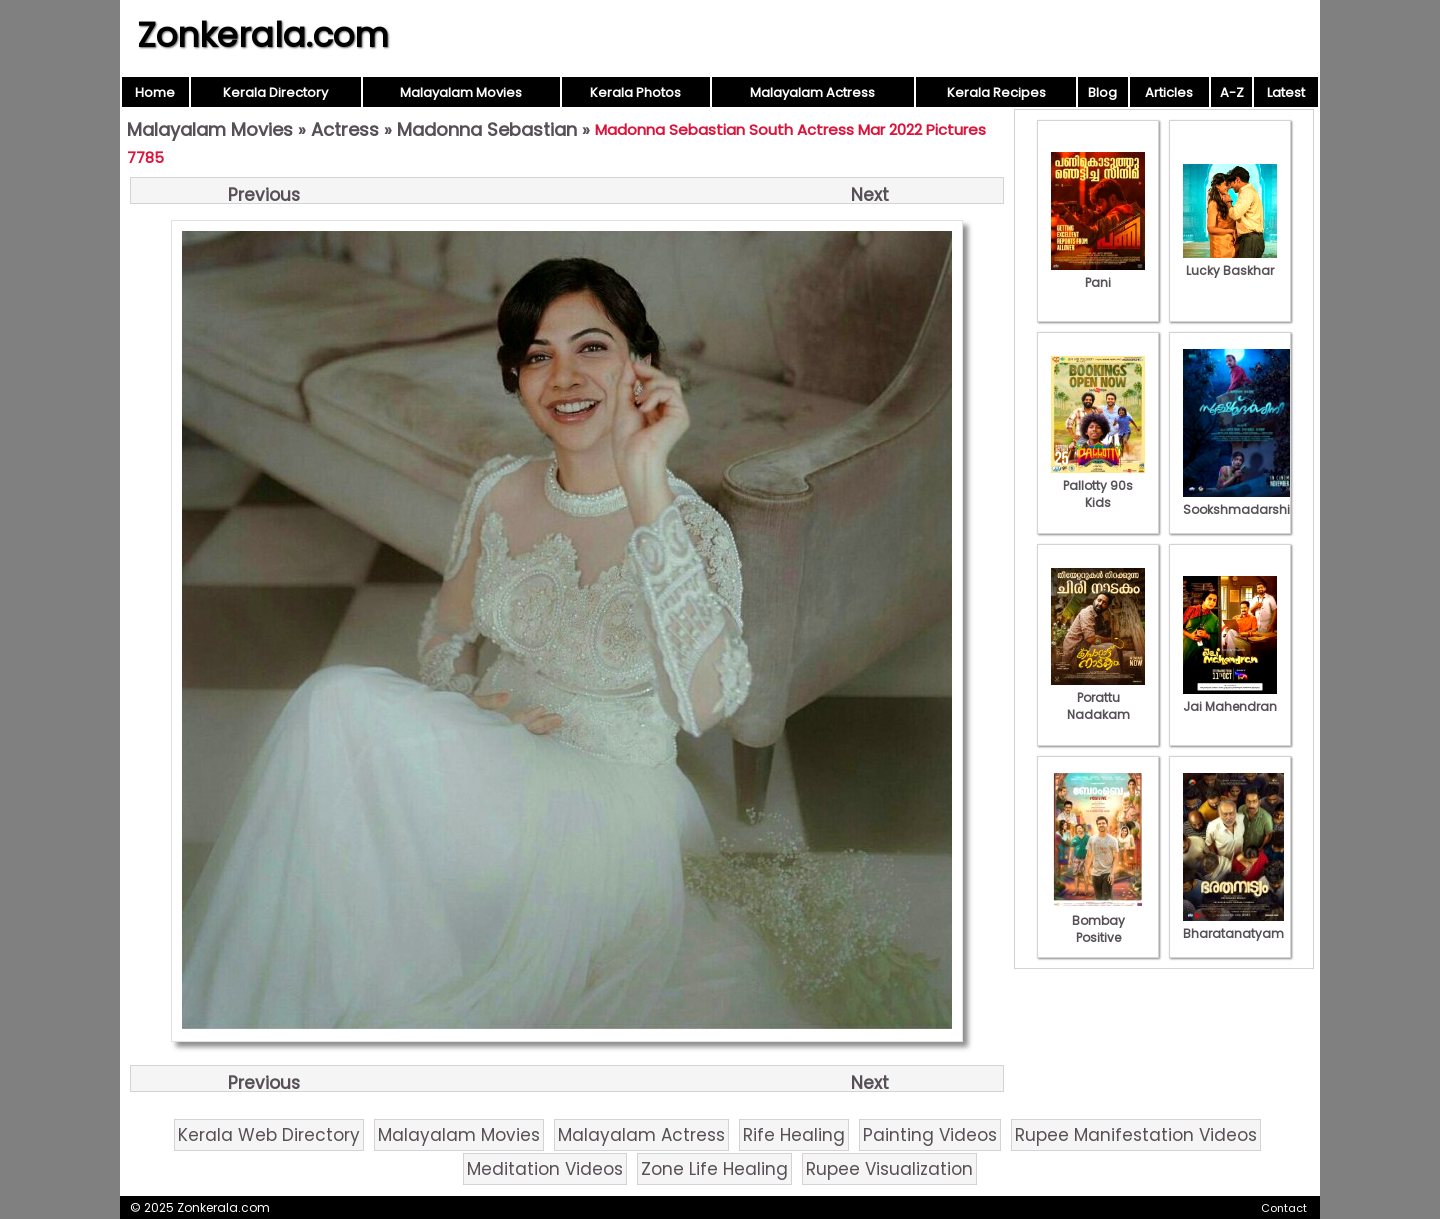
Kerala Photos (635, 92)
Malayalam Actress (812, 92)
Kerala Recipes (996, 92)
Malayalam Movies (461, 92)
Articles (1169, 92)
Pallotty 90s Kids (1098, 485)
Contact (1284, 1208)
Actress (345, 129)
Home (155, 92)
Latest (1286, 92)
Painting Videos (930, 1135)
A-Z (1232, 92)
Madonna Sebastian (487, 129)
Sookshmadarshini (1242, 501)
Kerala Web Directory (269, 1135)
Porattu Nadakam (1098, 697)
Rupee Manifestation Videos (1136, 1135)
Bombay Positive (1098, 920)
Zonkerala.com (263, 35)
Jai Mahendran (1230, 698)
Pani (1098, 274)
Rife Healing (794, 1135)
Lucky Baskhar (1230, 262)
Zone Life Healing (714, 1169)
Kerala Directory (275, 92)
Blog (1102, 92)
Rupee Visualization (889, 1169)
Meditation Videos (545, 1169)
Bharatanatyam (1233, 925)
